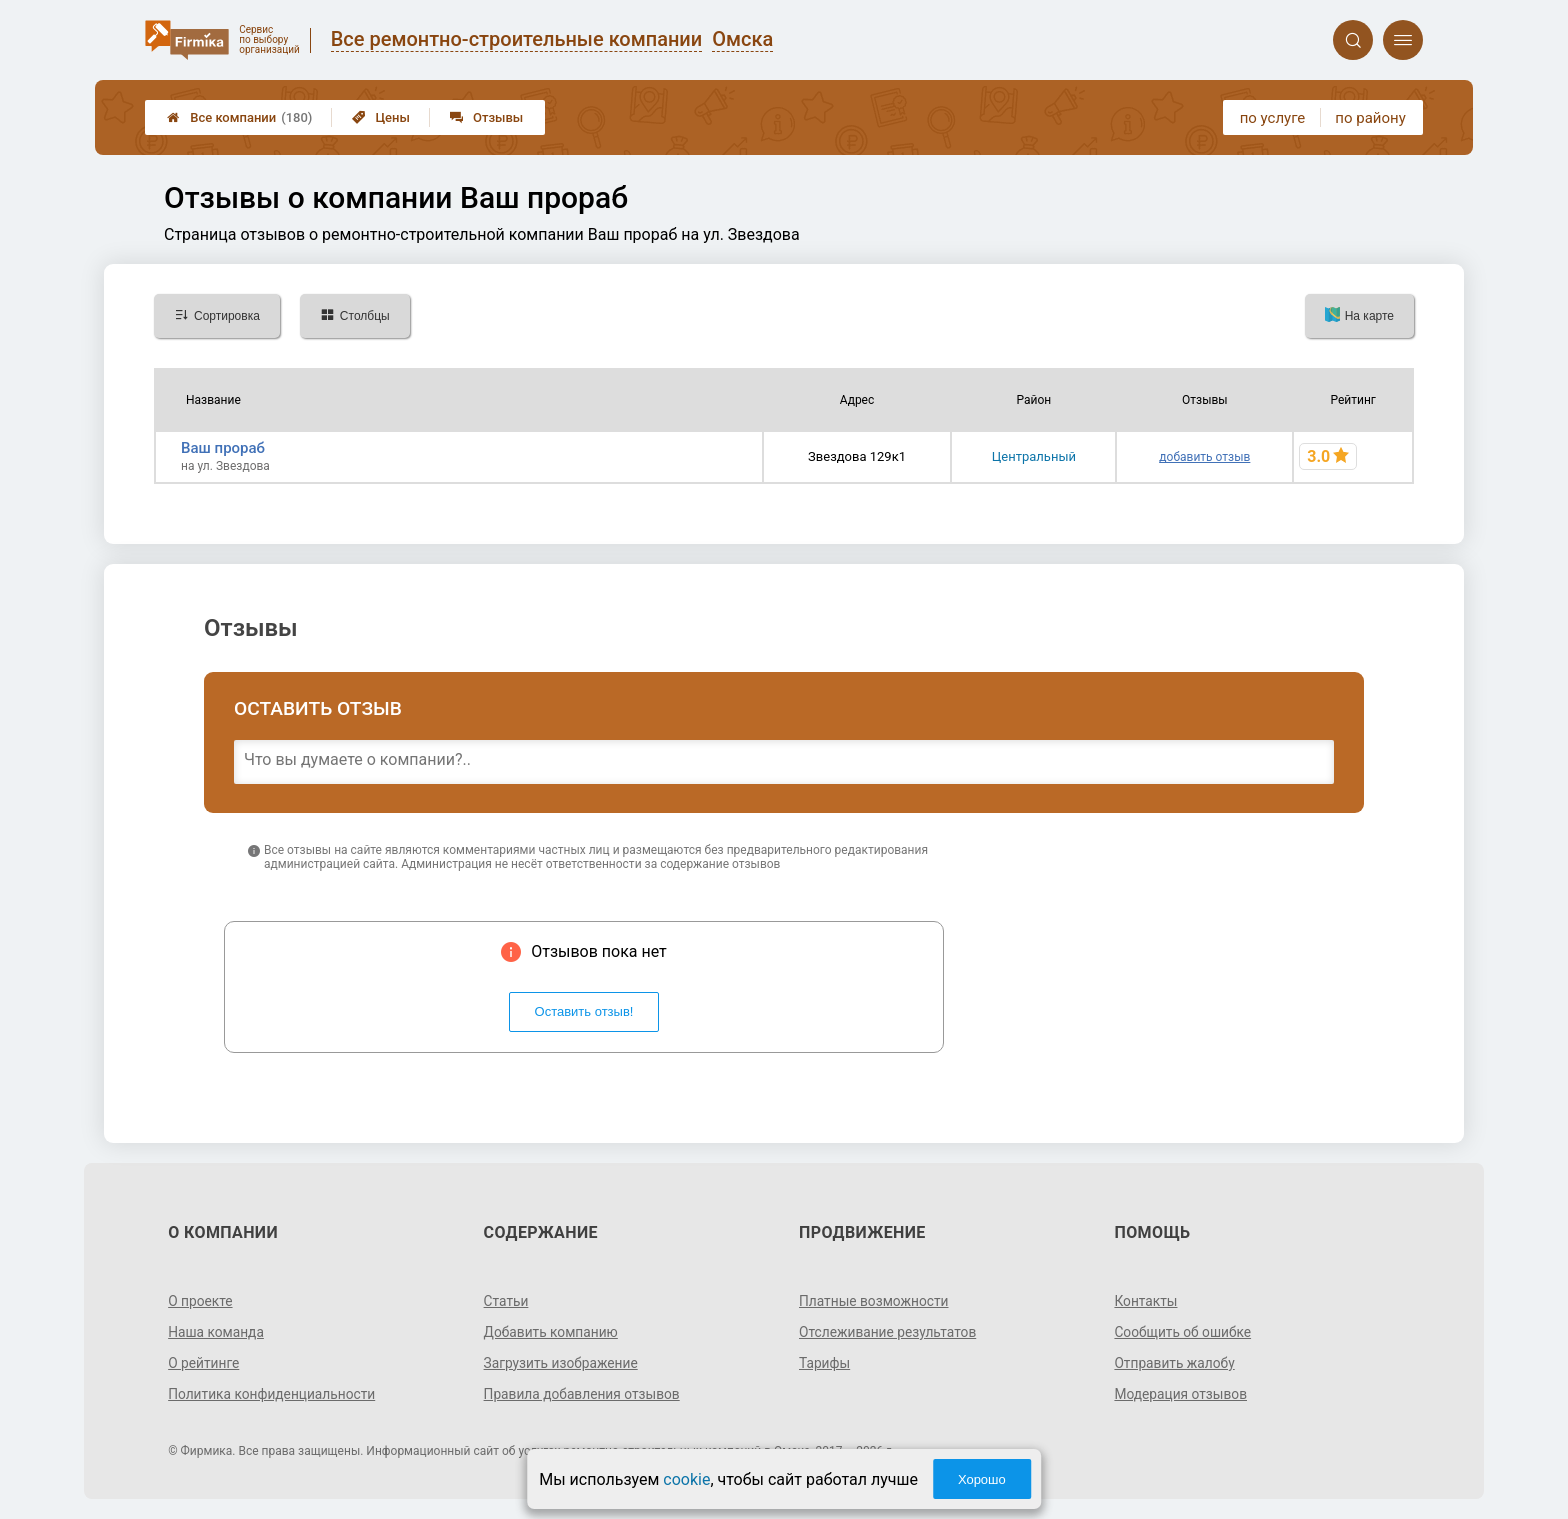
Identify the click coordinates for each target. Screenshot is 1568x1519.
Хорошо (982, 1479)
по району (1370, 118)
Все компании (239, 117)
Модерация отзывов (1181, 1394)
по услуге (1273, 118)
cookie (686, 1479)
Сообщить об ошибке (1183, 1332)
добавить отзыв (1204, 457)
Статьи (507, 1301)
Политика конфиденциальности (273, 1394)
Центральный (1034, 456)
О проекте (201, 1301)
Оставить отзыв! (584, 1011)
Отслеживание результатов (889, 1332)
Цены (381, 117)
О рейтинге (204, 1363)
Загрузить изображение (562, 1363)
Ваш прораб (223, 448)
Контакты (1146, 1301)
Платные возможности (875, 1301)
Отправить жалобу (1175, 1363)
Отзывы (486, 117)
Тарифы (825, 1363)
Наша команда (217, 1332)
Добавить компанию (552, 1332)
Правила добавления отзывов (584, 1394)
